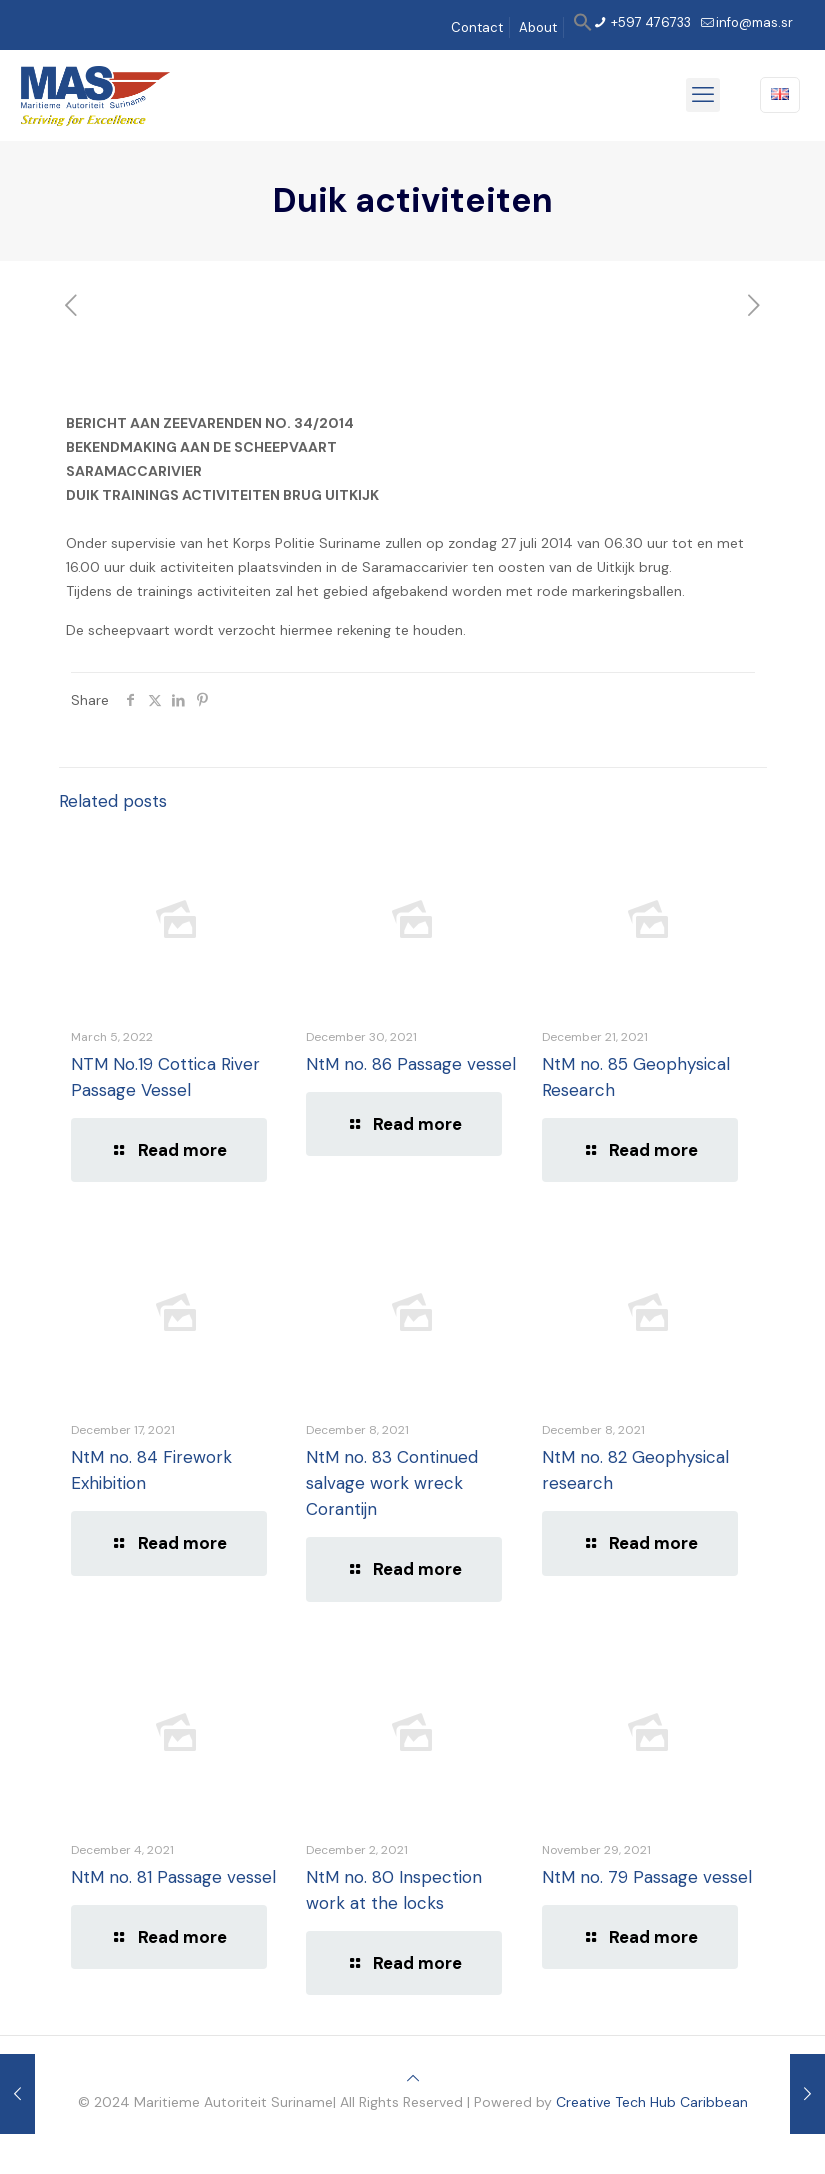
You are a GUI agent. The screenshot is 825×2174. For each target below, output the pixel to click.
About (538, 27)
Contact (477, 27)
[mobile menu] (703, 95)
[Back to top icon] (413, 2078)
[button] (583, 27)
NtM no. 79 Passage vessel (647, 1877)
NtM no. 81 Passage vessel (173, 1877)
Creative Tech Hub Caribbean (652, 2102)
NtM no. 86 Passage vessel (411, 1064)
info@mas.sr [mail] (754, 22)
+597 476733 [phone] (649, 22)
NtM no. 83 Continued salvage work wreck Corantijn (392, 1483)
